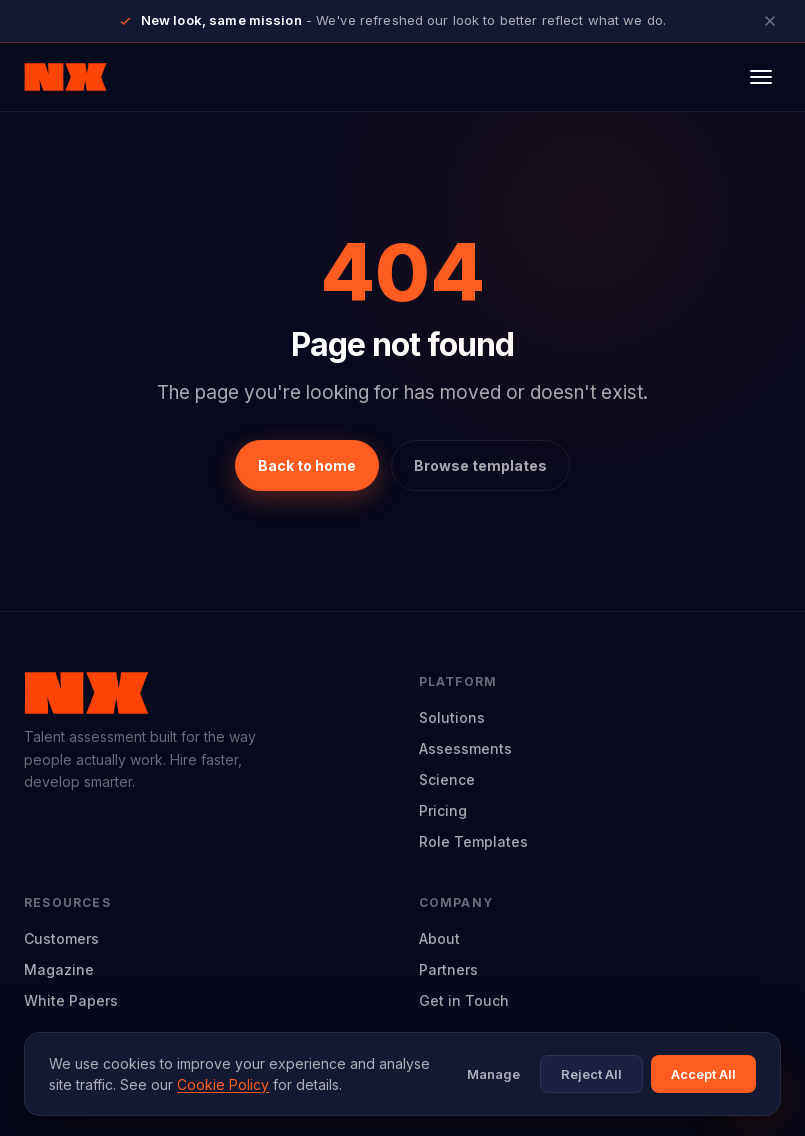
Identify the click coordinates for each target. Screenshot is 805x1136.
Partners (448, 969)
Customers (61, 938)
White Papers (71, 1000)
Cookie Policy (223, 1084)
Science (447, 779)
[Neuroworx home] (65, 77)
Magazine (59, 969)
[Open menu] (761, 77)
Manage (493, 1074)
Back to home (307, 465)
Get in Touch (464, 1000)
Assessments (465, 748)
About (439, 938)
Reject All (591, 1074)
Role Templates (473, 841)
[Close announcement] (770, 21)
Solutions (452, 717)
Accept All (703, 1074)
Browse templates (480, 465)
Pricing (443, 810)
